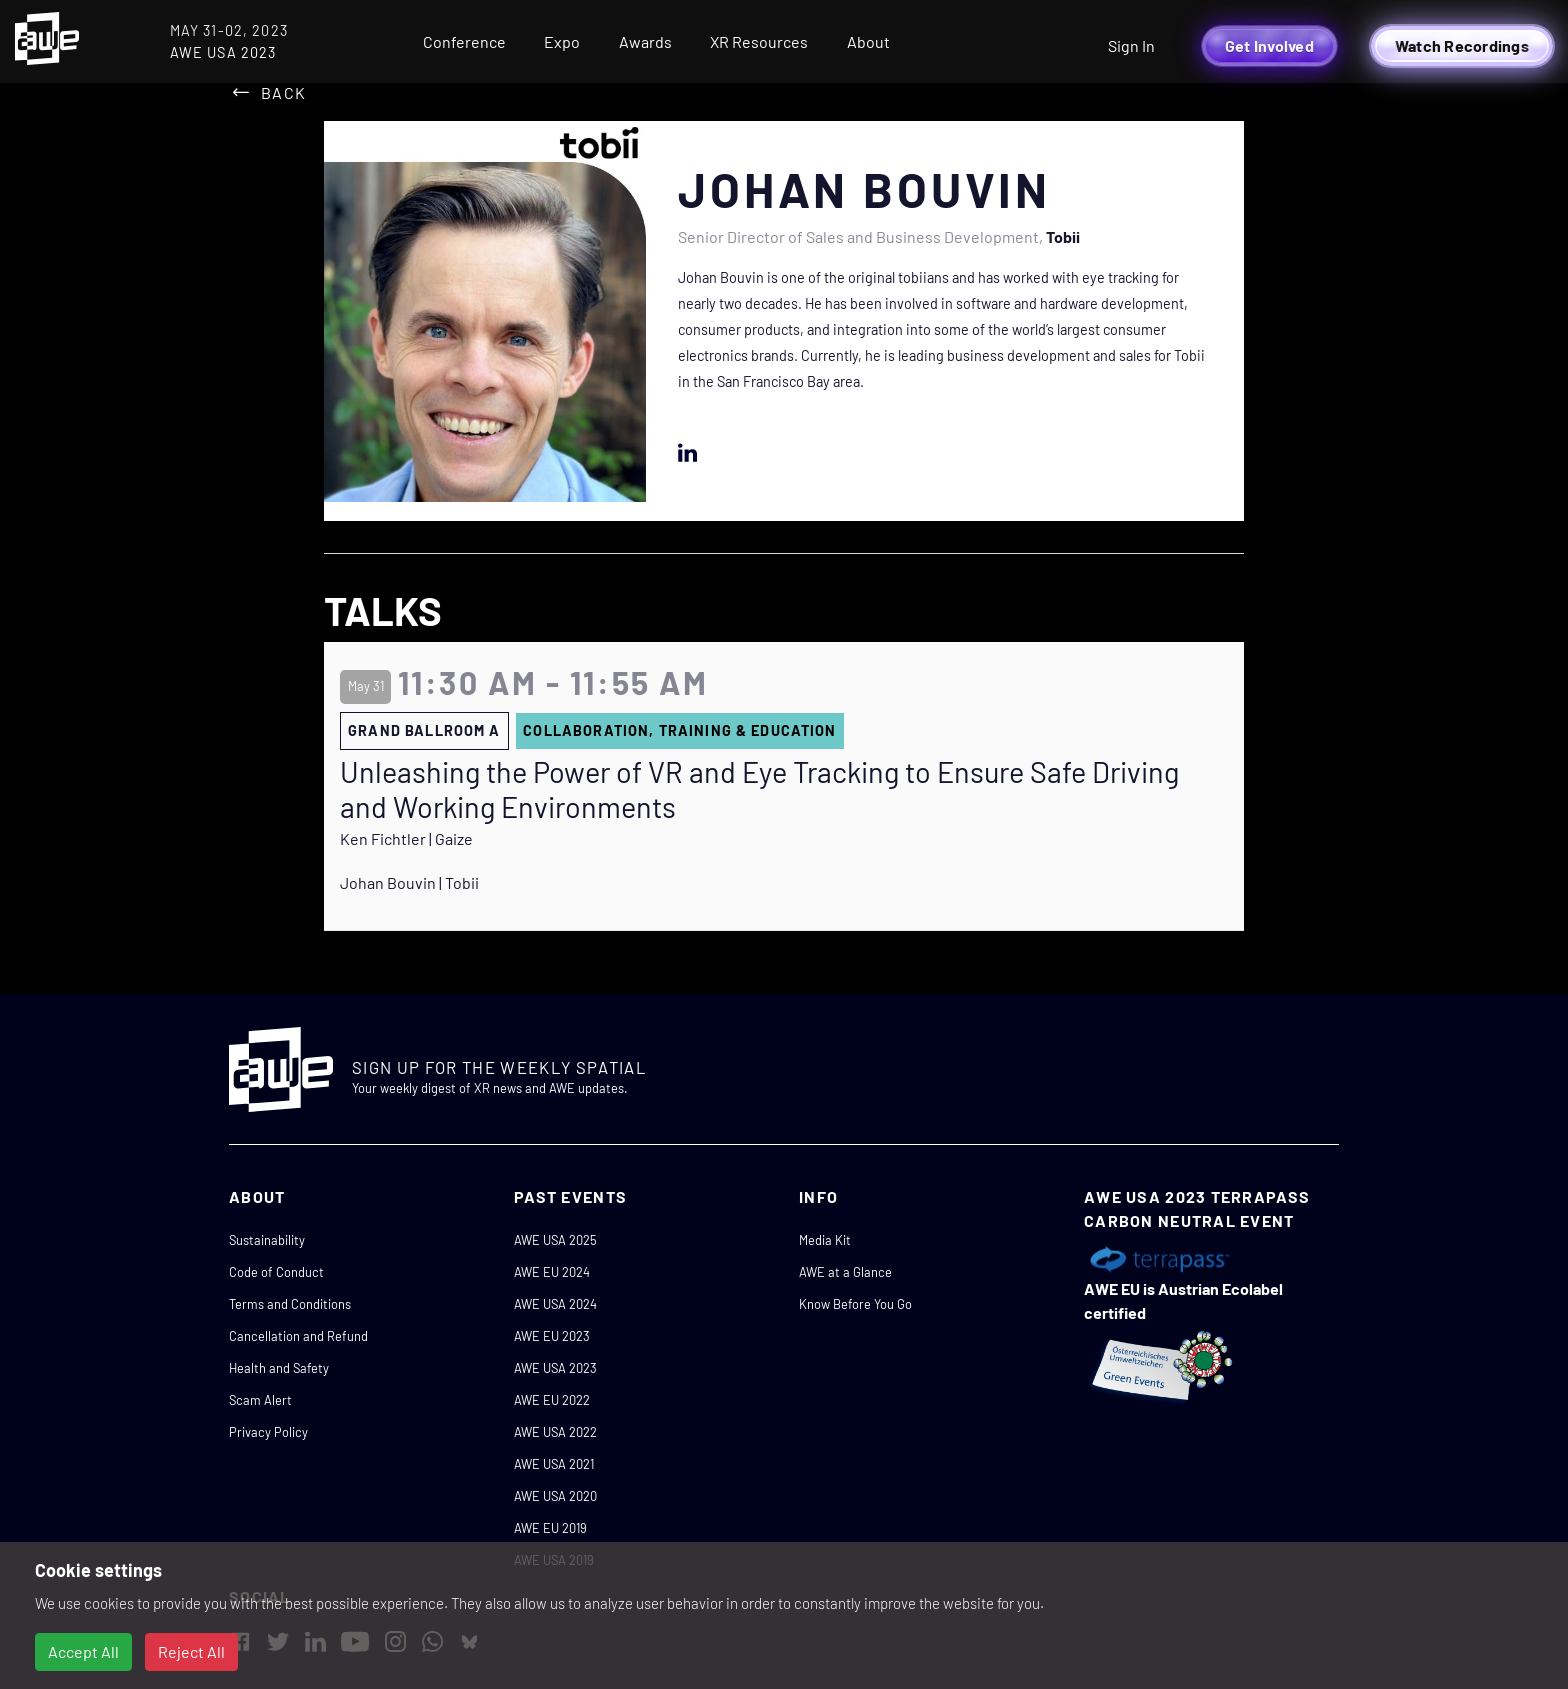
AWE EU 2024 (552, 1272)
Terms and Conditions (290, 1304)
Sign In (1131, 45)
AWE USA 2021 (554, 1464)
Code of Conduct (276, 1272)
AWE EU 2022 (552, 1400)
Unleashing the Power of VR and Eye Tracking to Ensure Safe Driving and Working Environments (759, 789)
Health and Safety (279, 1368)
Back (283, 92)
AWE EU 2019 (550, 1528)
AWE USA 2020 (555, 1496)
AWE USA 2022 (555, 1432)
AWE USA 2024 (555, 1304)
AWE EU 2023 (552, 1336)
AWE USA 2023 (555, 1368)
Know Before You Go (855, 1304)
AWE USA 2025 (555, 1240)
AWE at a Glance (845, 1272)
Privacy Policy (268, 1432)
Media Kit (825, 1240)
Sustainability (267, 1240)
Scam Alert (260, 1400)
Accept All (83, 1651)
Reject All (191, 1651)
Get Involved (1269, 45)
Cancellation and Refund (298, 1336)
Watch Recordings (1462, 45)
